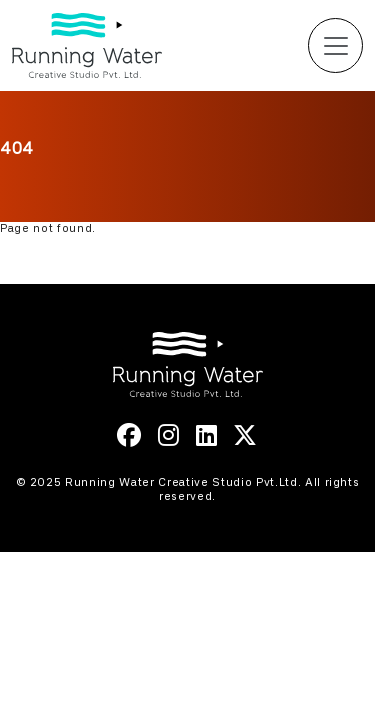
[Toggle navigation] (335, 45)
